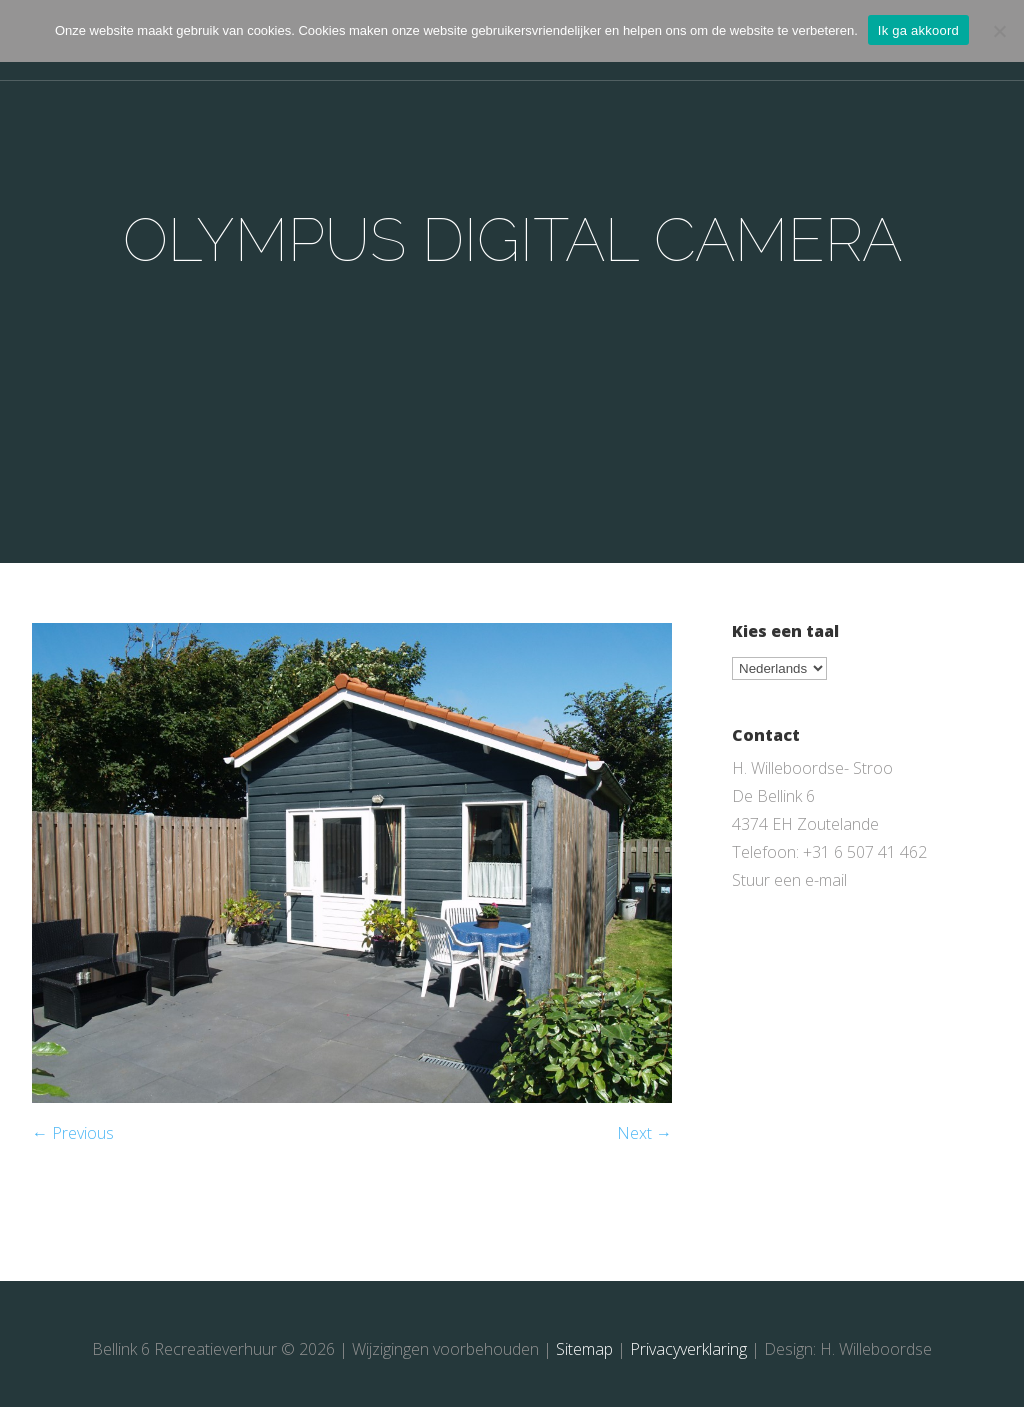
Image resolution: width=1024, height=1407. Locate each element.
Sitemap (584, 1349)
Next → (644, 1133)
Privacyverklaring (688, 1349)
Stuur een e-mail (789, 880)
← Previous (73, 1133)
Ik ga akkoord (918, 30)
